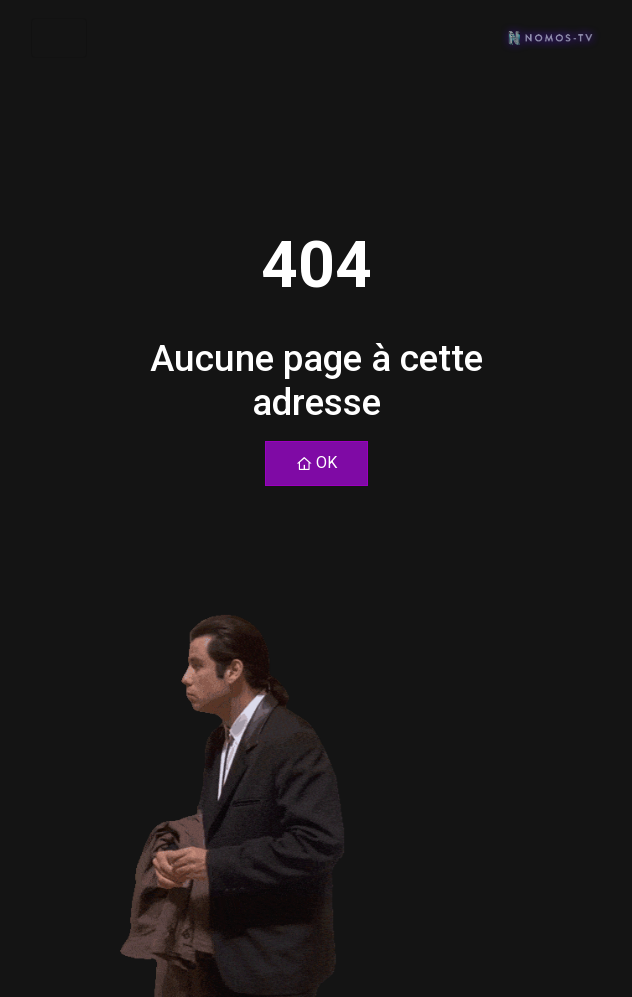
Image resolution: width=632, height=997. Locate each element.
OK (316, 462)
